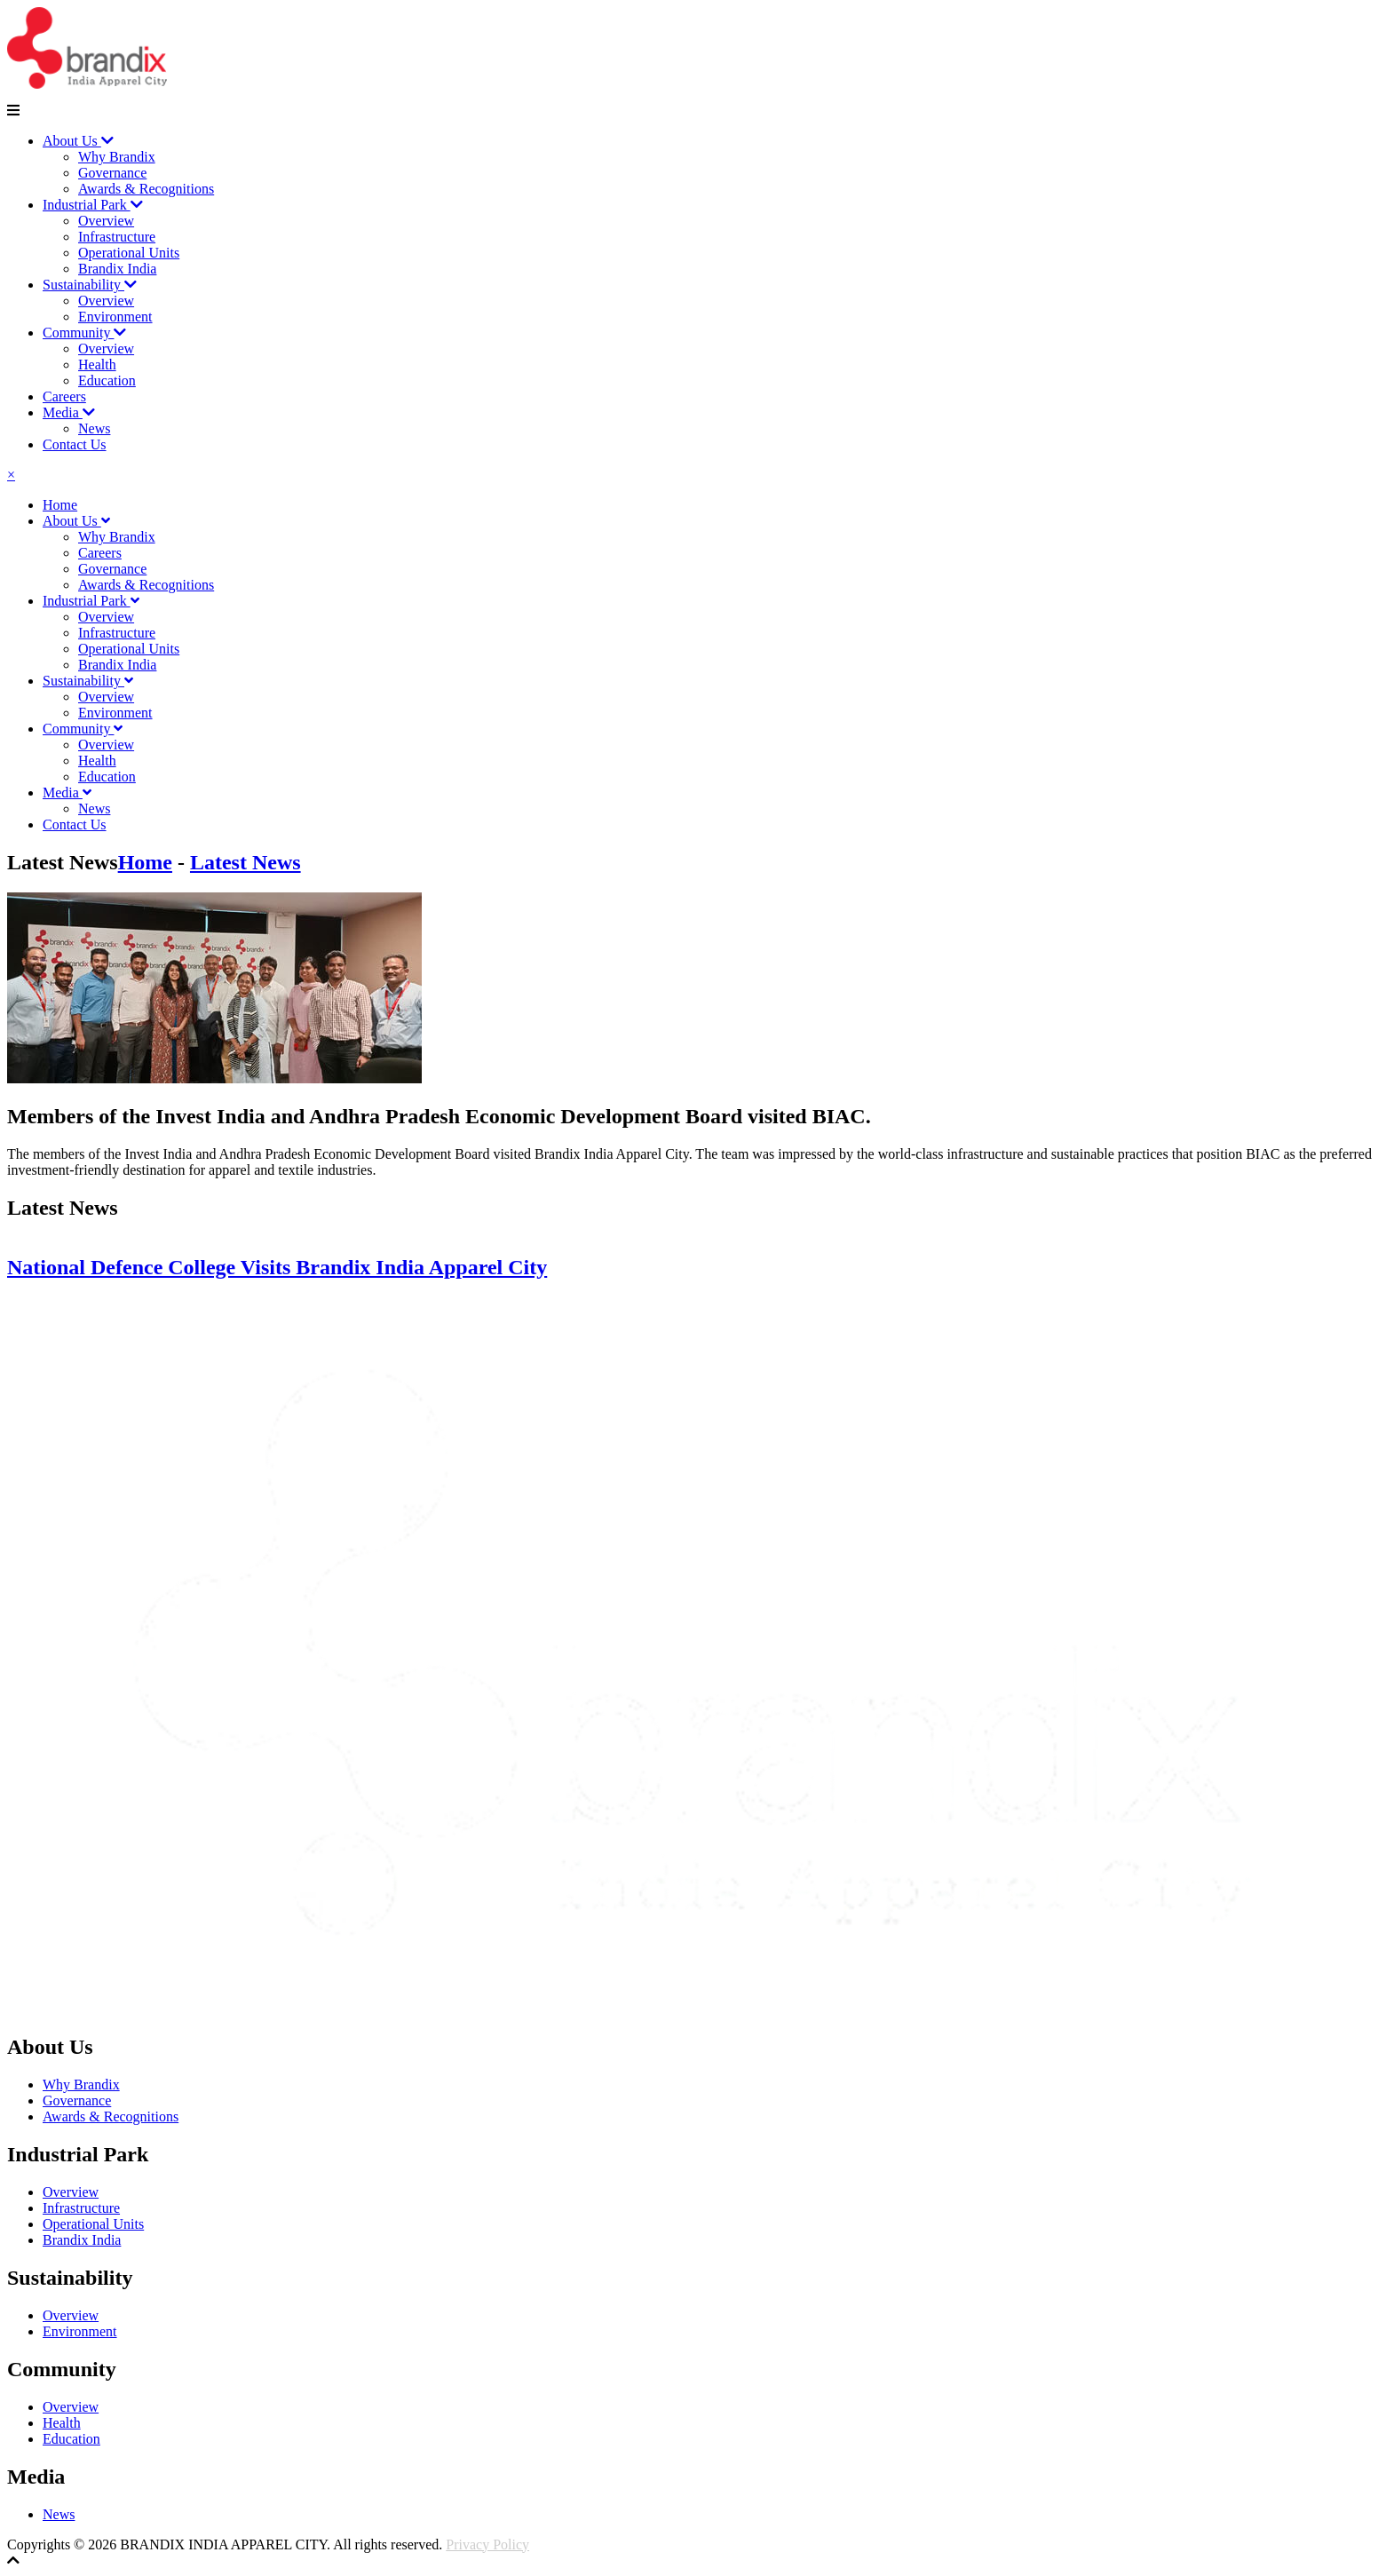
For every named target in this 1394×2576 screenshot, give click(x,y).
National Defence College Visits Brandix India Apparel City (277, 1267)
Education (107, 380)
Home (60, 504)
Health (97, 364)
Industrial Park (93, 204)
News (94, 428)
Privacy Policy (487, 2544)
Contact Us (75, 444)
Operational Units (128, 252)
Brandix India (117, 268)
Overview (106, 220)
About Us (78, 140)
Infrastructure (116, 236)
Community (84, 332)
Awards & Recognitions (146, 188)
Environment (115, 316)
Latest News (245, 862)
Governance (112, 172)
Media (69, 412)
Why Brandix (116, 156)
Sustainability (90, 284)
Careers (64, 396)
